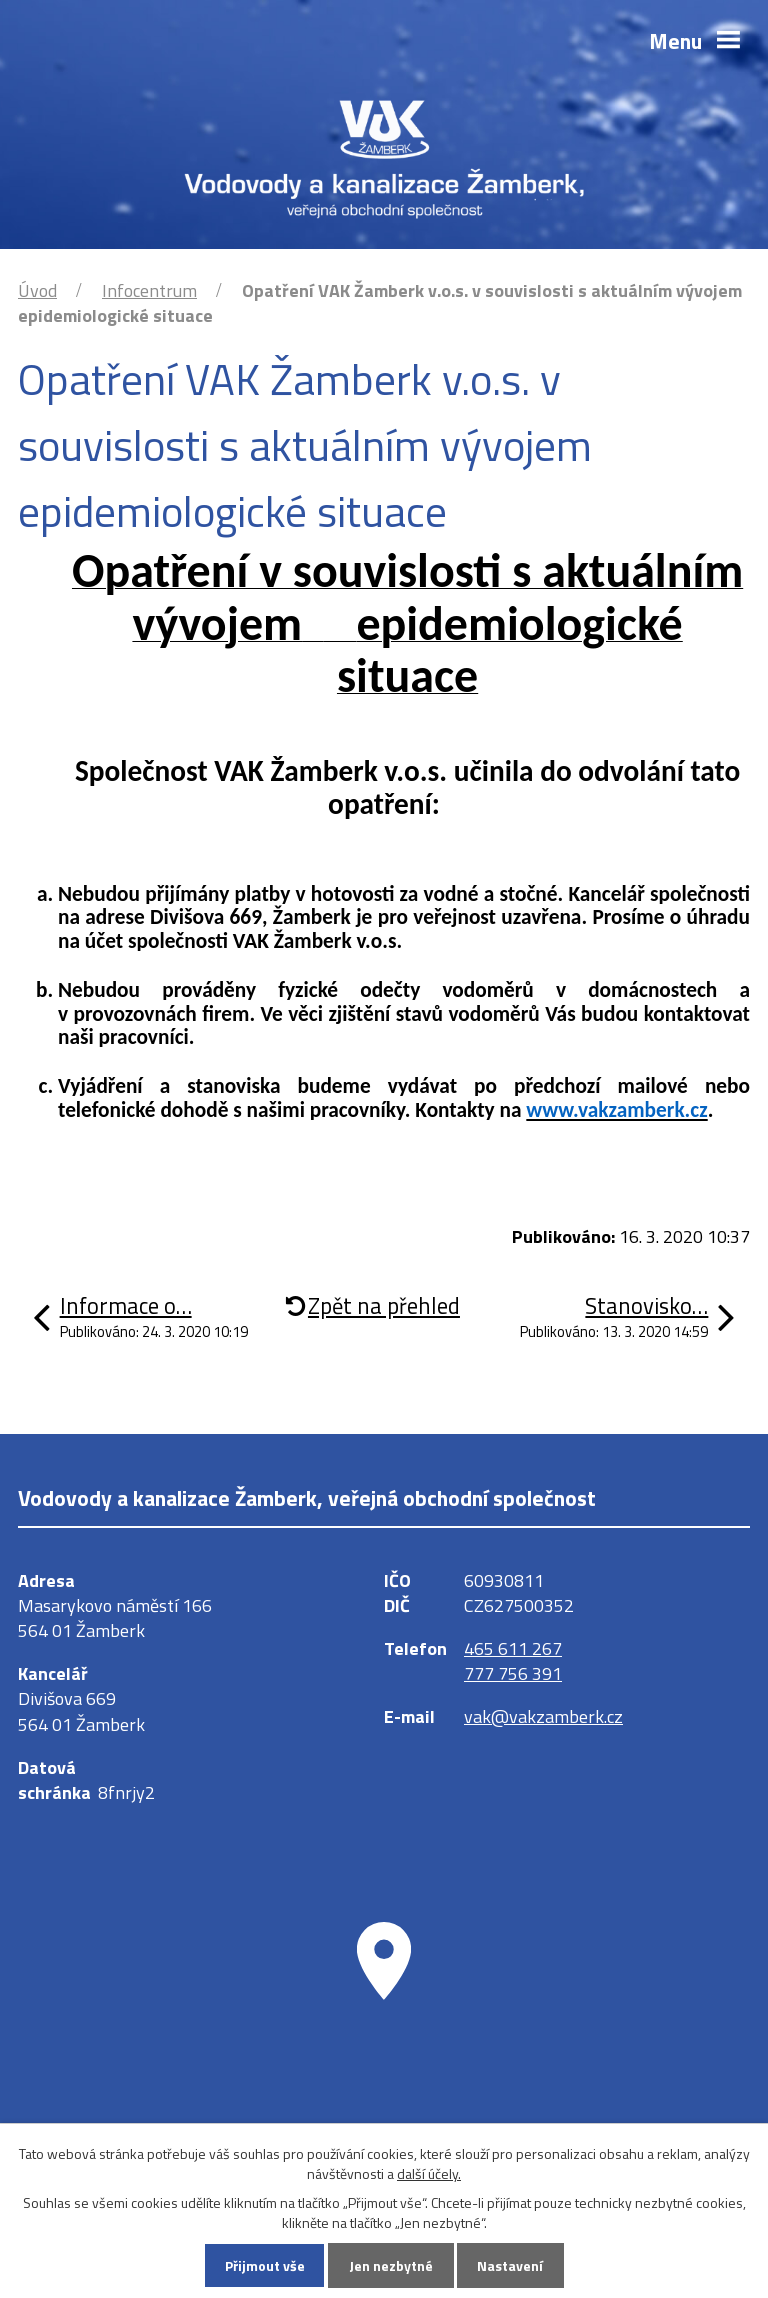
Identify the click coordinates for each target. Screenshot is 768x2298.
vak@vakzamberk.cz (543, 1716)
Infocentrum (149, 290)
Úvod (37, 290)
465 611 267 (513, 1648)
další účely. (429, 2173)
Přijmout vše (265, 2265)
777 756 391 (513, 1673)
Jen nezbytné (391, 2265)
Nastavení (510, 2265)
